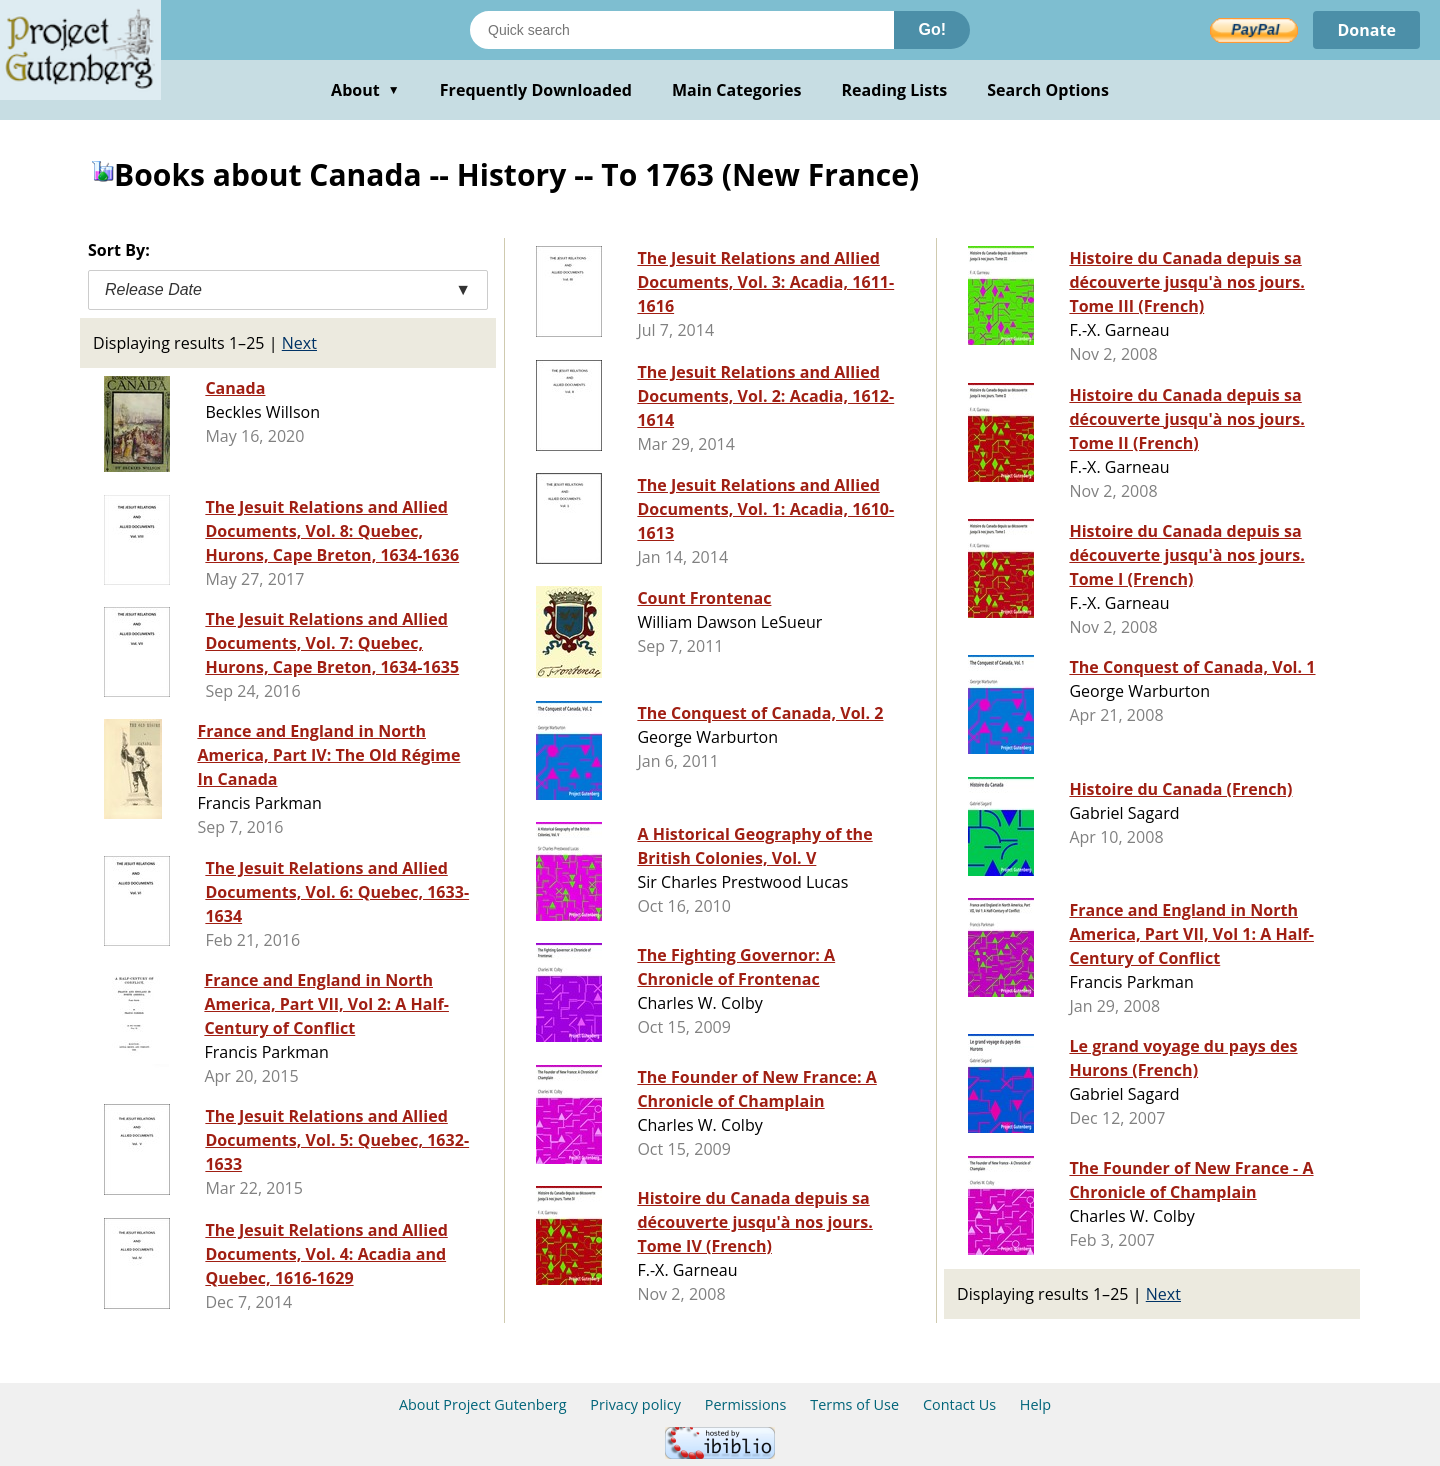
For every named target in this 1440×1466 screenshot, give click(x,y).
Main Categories (737, 90)
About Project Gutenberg (483, 1404)
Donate (1366, 30)
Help (1035, 1404)
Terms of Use (854, 1404)
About (365, 90)
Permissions (746, 1404)
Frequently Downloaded (536, 90)
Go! (932, 29)
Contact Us (959, 1404)
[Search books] (682, 30)
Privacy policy (635, 1404)
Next (299, 343)
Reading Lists (895, 90)
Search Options (1048, 90)
